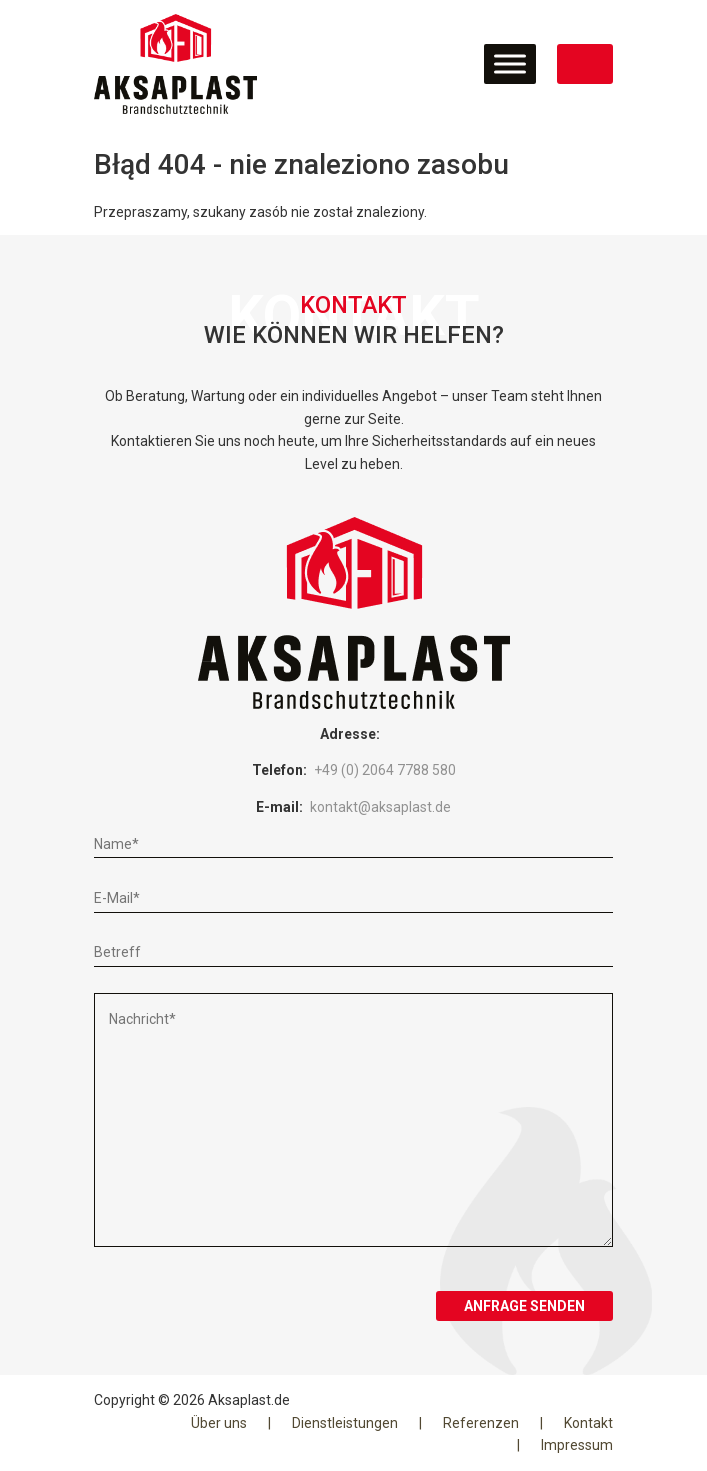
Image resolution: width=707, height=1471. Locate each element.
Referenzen (481, 1423)
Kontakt (588, 1423)
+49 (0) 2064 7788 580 (385, 770)
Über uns (219, 1423)
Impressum (577, 1445)
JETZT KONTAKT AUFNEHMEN (585, 64)
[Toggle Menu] (510, 63)
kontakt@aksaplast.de (380, 807)
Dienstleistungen (345, 1423)
